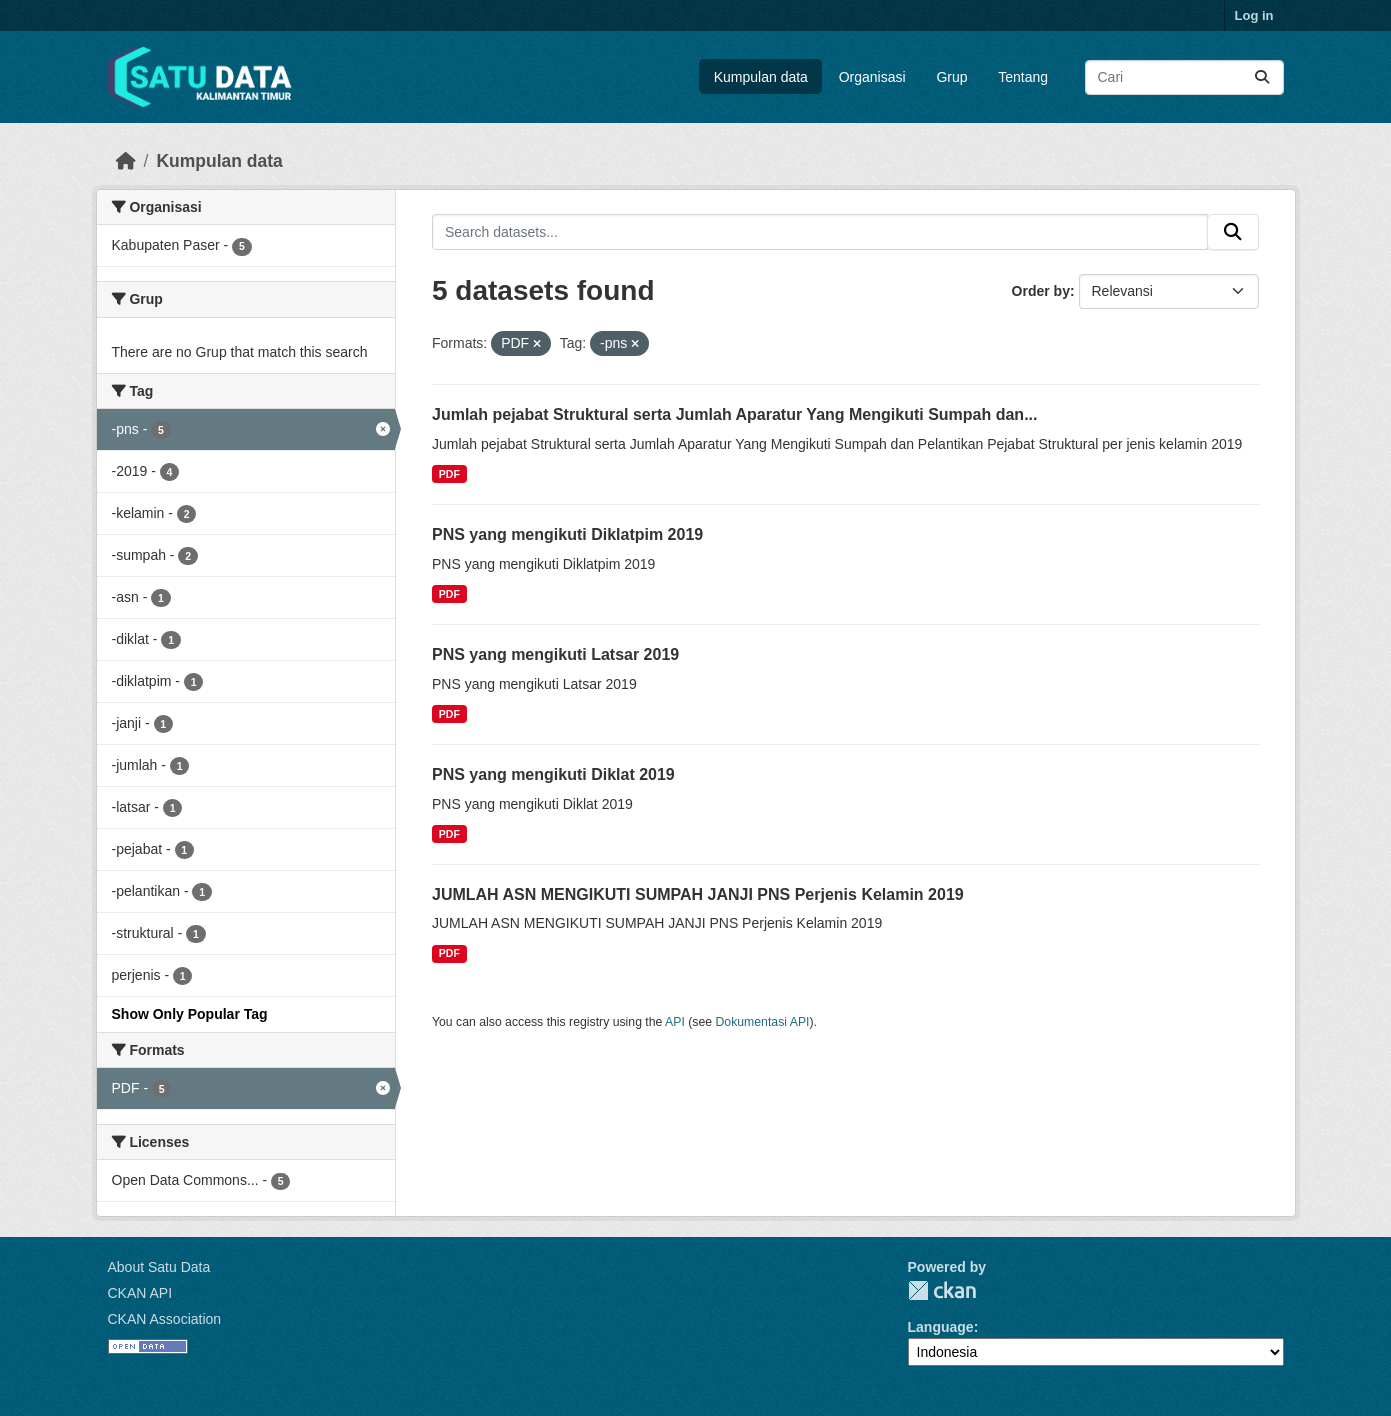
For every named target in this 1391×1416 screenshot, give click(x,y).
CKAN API (140, 1293)
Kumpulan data (761, 77)
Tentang (1023, 77)
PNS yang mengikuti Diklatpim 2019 (567, 534)
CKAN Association (165, 1319)
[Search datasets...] (1184, 77)
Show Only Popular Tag (190, 1014)
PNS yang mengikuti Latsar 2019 (555, 654)
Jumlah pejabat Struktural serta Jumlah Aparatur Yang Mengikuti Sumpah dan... (734, 414)
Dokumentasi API (763, 1022)
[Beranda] (126, 161)
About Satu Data (159, 1267)
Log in (1254, 15)
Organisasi (872, 77)
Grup (951, 77)
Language (941, 1327)
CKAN (942, 1290)
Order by (1041, 291)
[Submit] (1262, 77)
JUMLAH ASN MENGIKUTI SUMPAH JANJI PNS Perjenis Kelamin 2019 (698, 894)
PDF (449, 474)
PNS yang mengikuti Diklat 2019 (553, 774)
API (675, 1022)
